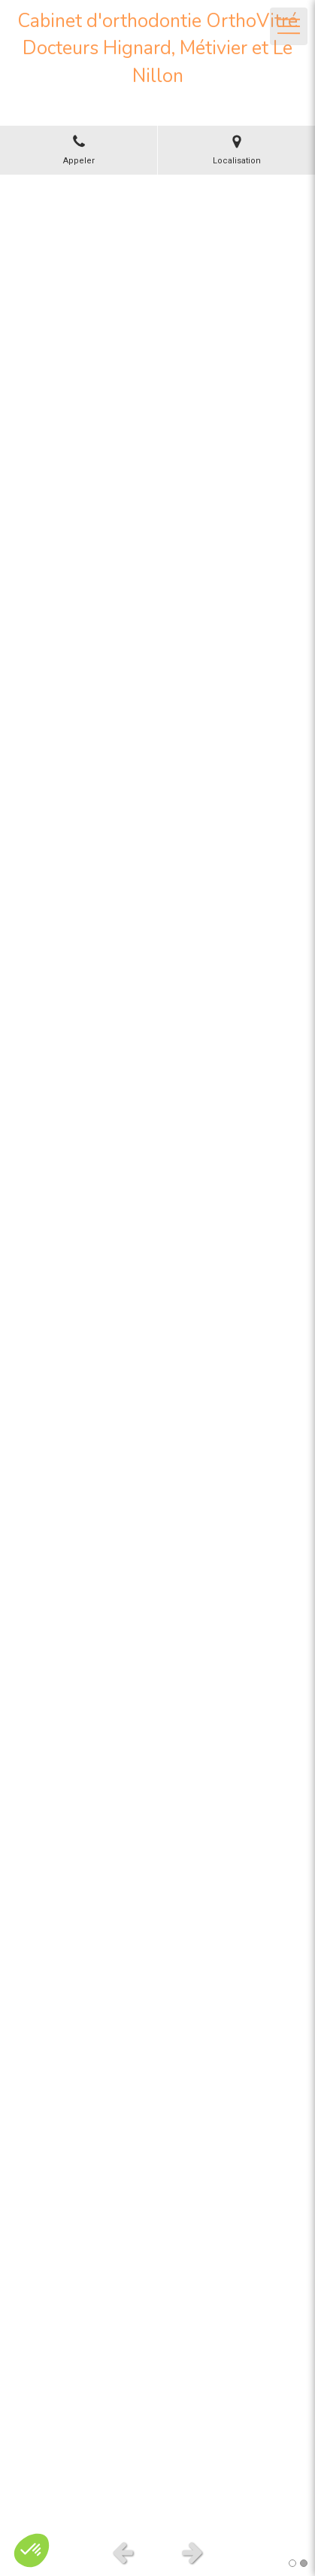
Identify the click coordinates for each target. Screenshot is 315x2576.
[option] (157, 1353)
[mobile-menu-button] (288, 26)
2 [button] (303, 2563)
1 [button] (292, 2563)
